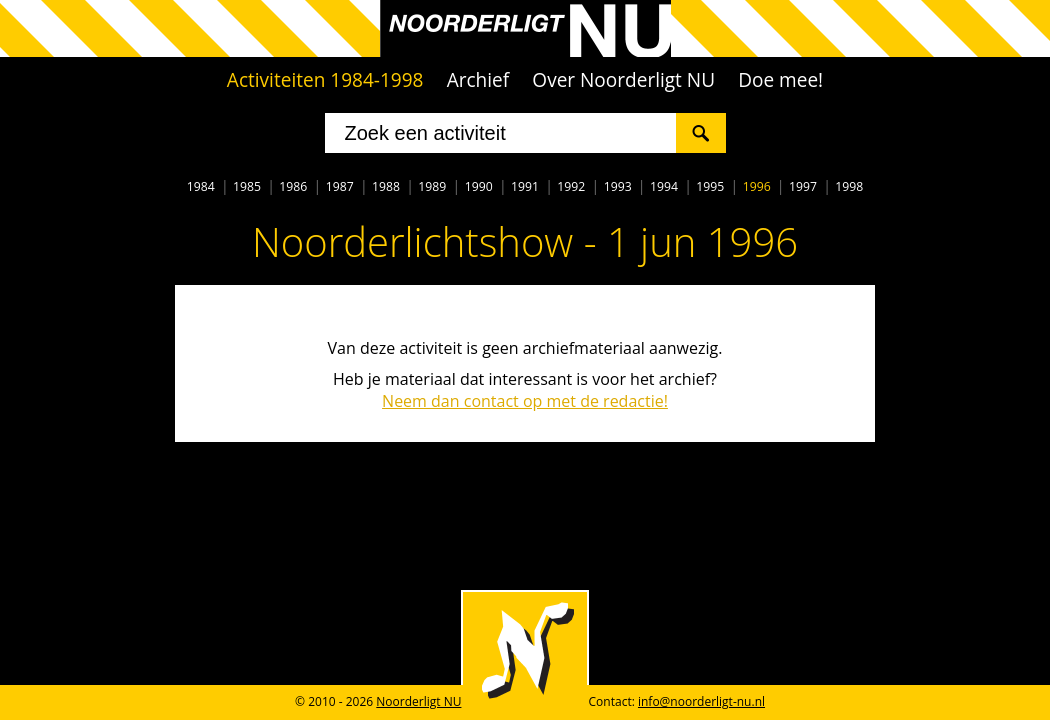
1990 (479, 186)
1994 (664, 186)
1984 (201, 186)
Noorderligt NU (418, 701)
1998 (849, 186)
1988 (386, 186)
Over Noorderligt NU (623, 80)
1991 (525, 186)
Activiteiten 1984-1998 (325, 80)
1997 (803, 186)
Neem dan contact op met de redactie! (525, 401)
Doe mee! (780, 80)
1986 (293, 186)
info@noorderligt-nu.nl (701, 701)
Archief (478, 80)
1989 (432, 186)
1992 (571, 186)
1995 (710, 186)
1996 (757, 186)
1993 (618, 186)
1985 (247, 186)
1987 (340, 186)
